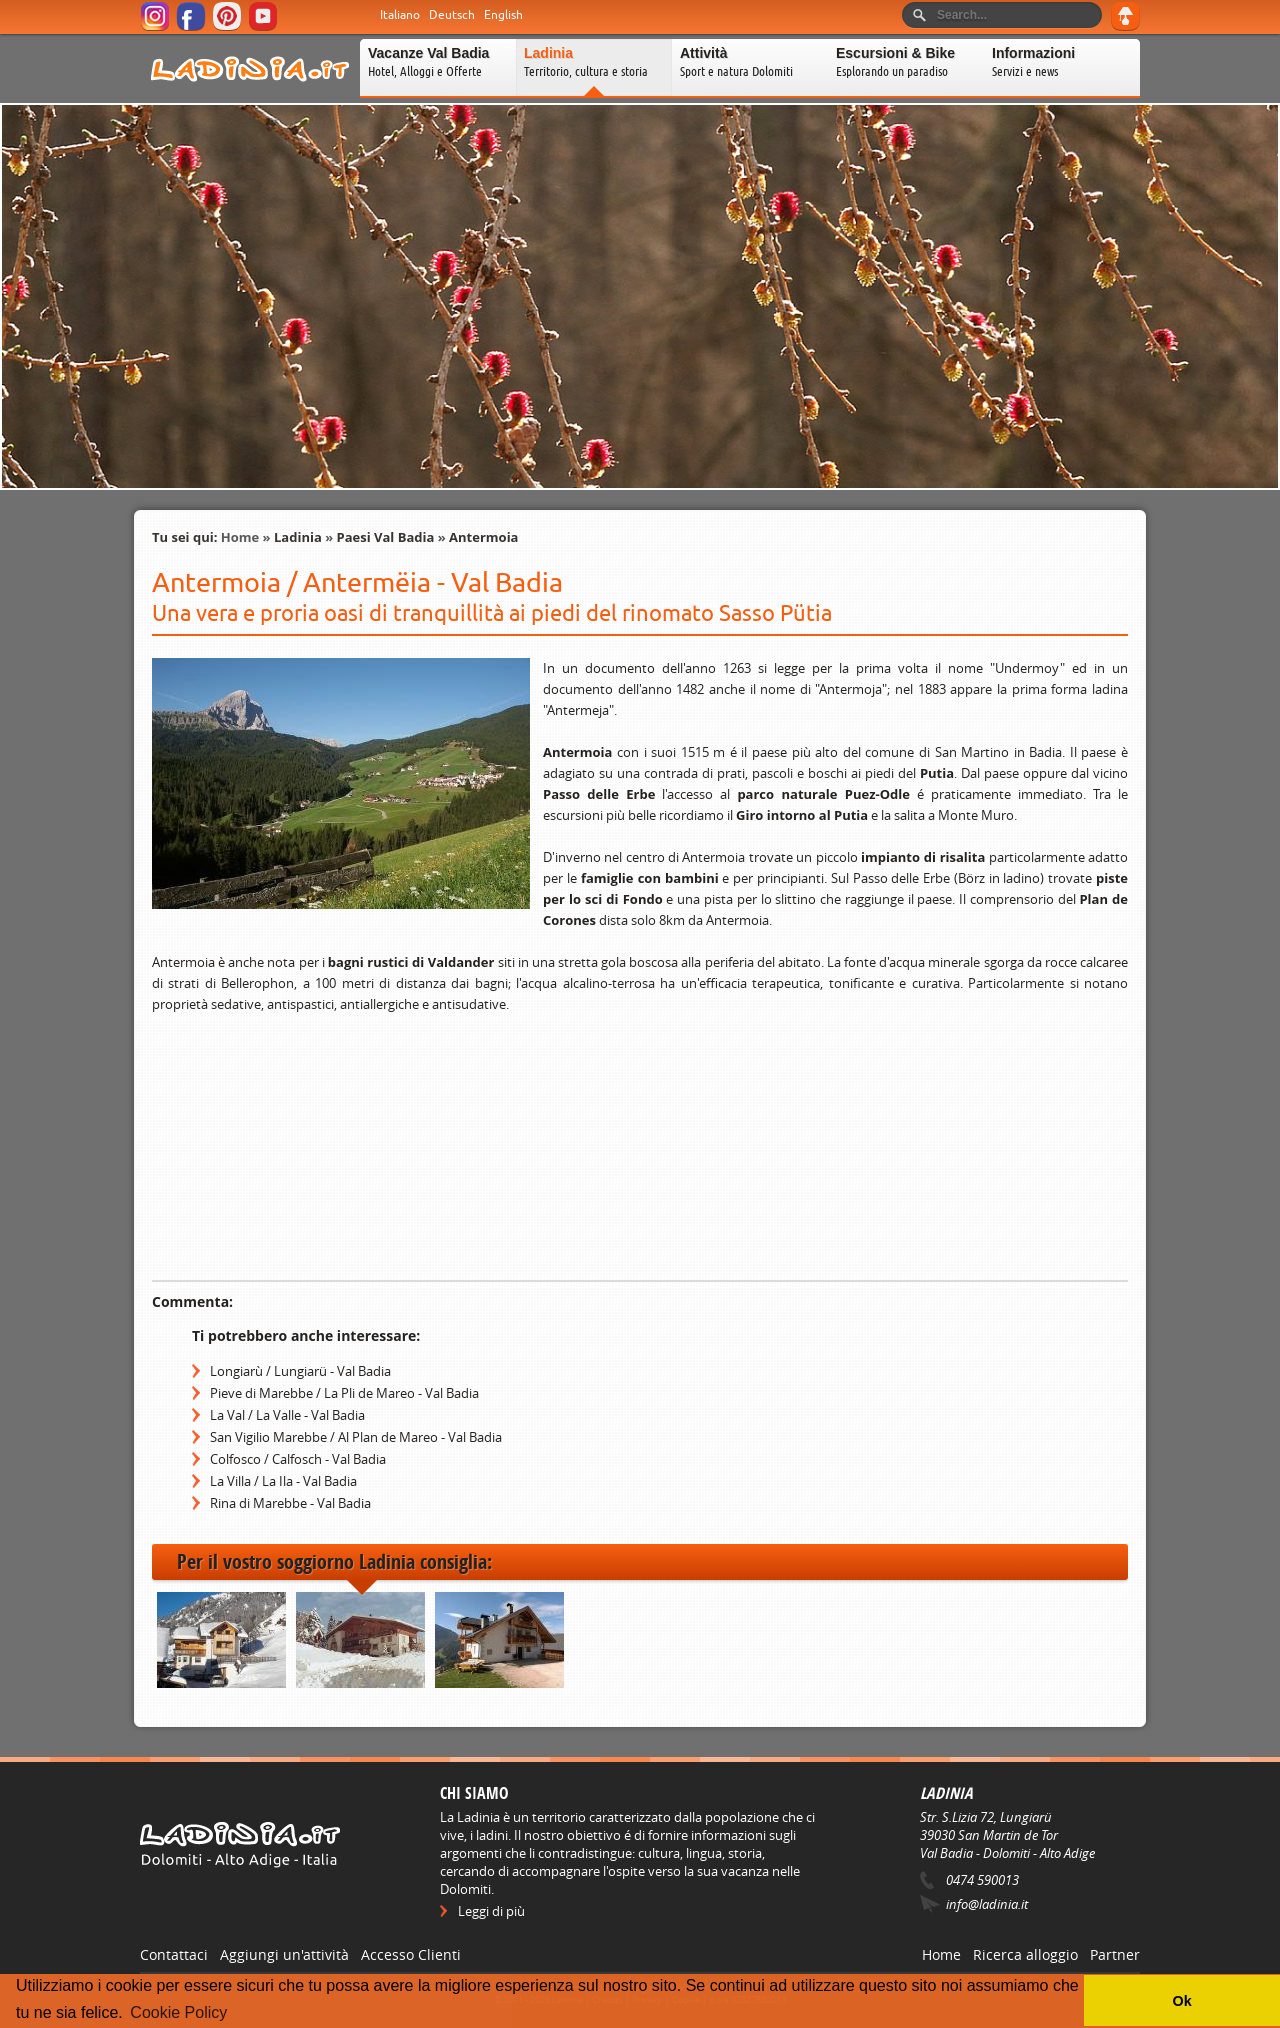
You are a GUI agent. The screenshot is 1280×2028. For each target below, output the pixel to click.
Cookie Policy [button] (178, 2012)
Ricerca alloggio (1025, 1954)
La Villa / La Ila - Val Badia (283, 1481)
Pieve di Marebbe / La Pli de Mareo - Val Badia (344, 1393)
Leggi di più (491, 1911)
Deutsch (452, 15)
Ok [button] (1181, 2001)
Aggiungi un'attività (284, 1954)
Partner (1115, 1954)
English (503, 15)
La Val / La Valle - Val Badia (287, 1415)
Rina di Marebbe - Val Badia (290, 1503)
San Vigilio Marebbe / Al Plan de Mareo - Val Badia (356, 1437)
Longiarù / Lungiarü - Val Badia (300, 1371)
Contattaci (174, 1954)
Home (240, 537)
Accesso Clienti (411, 1954)
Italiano (400, 15)
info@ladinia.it (987, 1904)
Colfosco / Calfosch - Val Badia (298, 1459)
